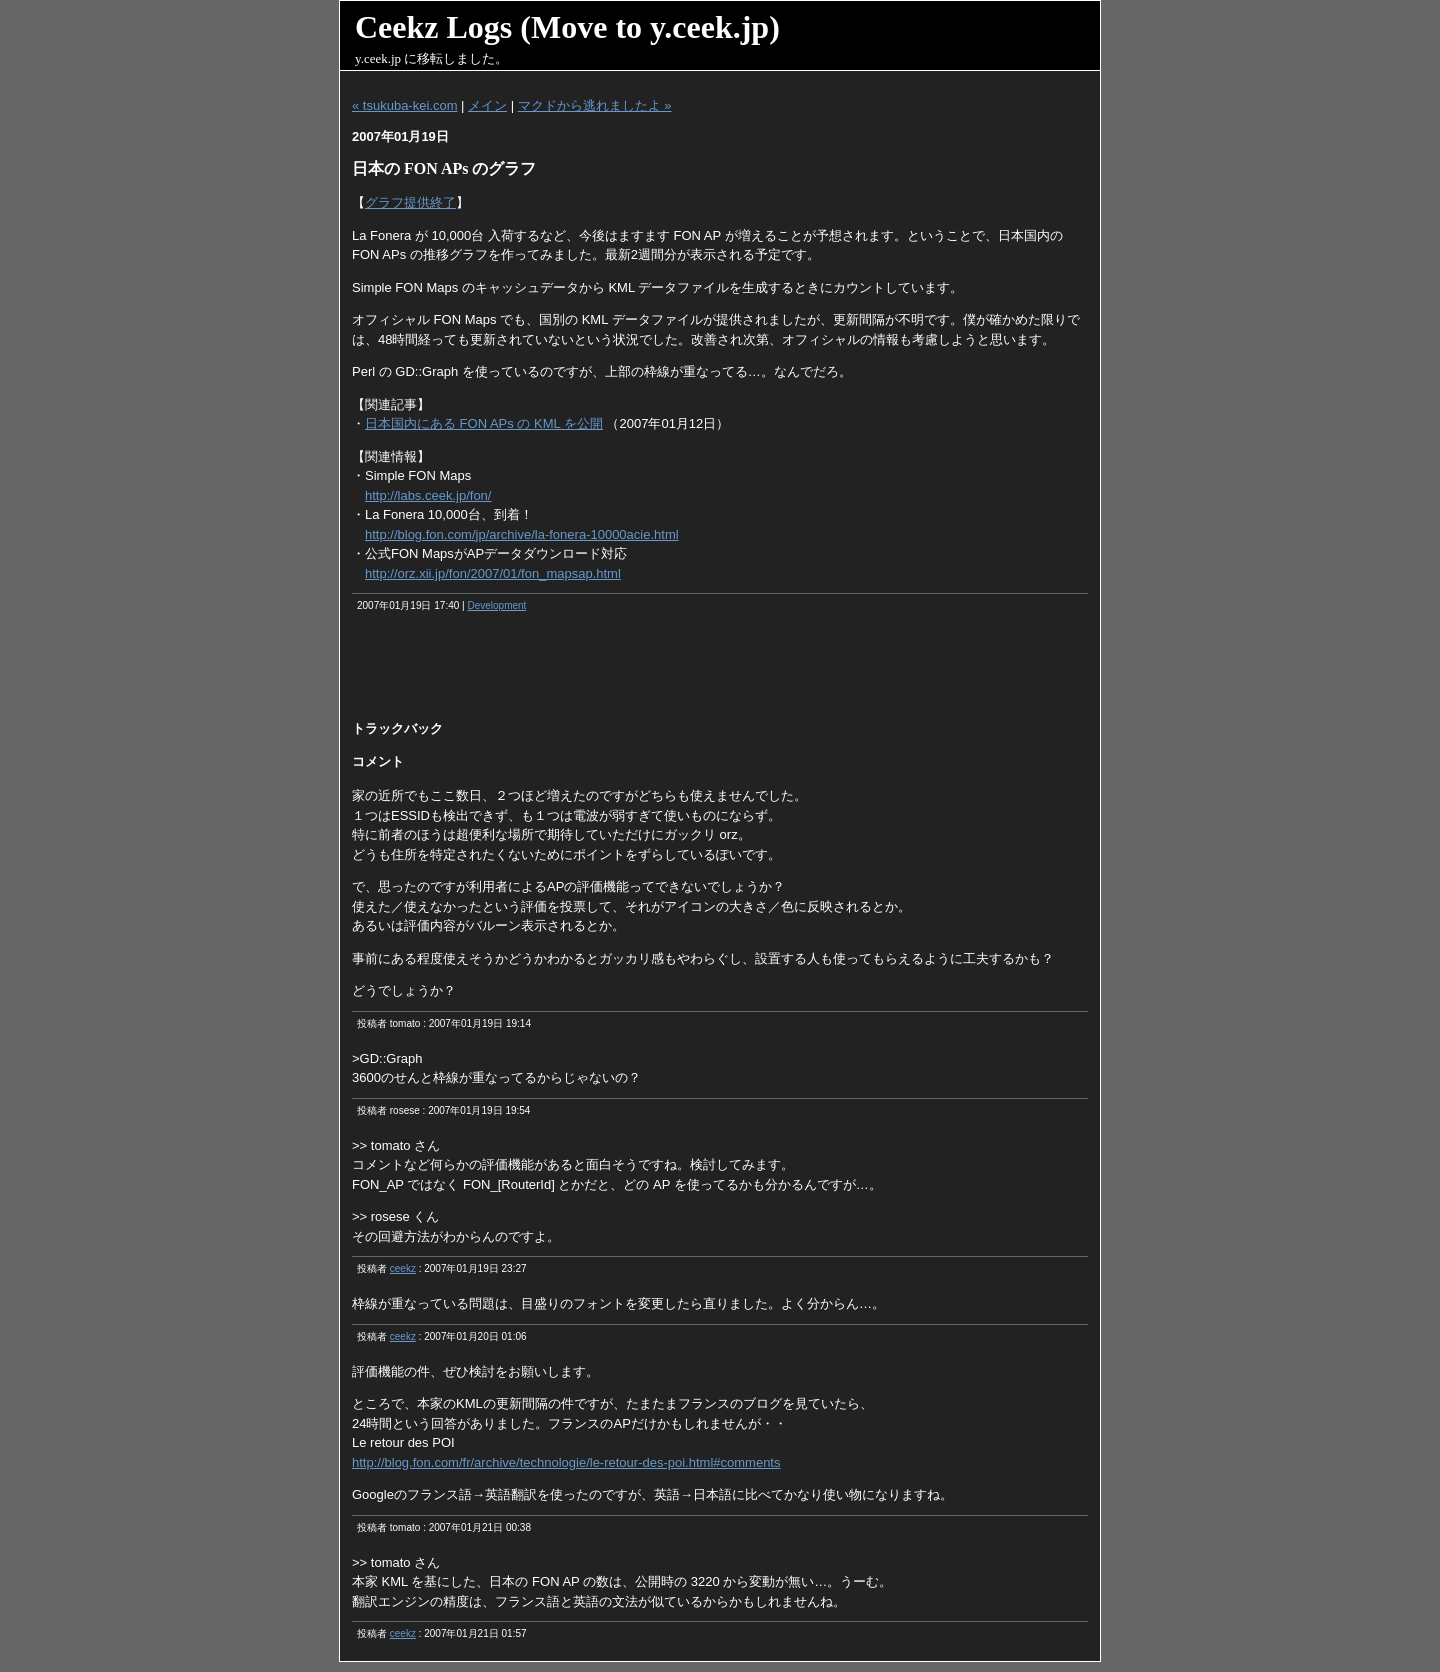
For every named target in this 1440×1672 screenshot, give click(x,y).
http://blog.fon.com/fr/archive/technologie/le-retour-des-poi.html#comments (566, 1462)
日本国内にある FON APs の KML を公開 (484, 423)
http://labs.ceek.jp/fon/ (428, 495)
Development (496, 605)
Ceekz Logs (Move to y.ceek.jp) (567, 27)
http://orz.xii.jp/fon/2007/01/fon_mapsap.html (493, 573)
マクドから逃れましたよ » (595, 105)
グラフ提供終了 (410, 202)
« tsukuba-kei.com (405, 105)
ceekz (403, 1268)
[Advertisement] (720, 673)
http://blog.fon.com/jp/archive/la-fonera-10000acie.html (522, 534)
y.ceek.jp (378, 58)
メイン (487, 105)
